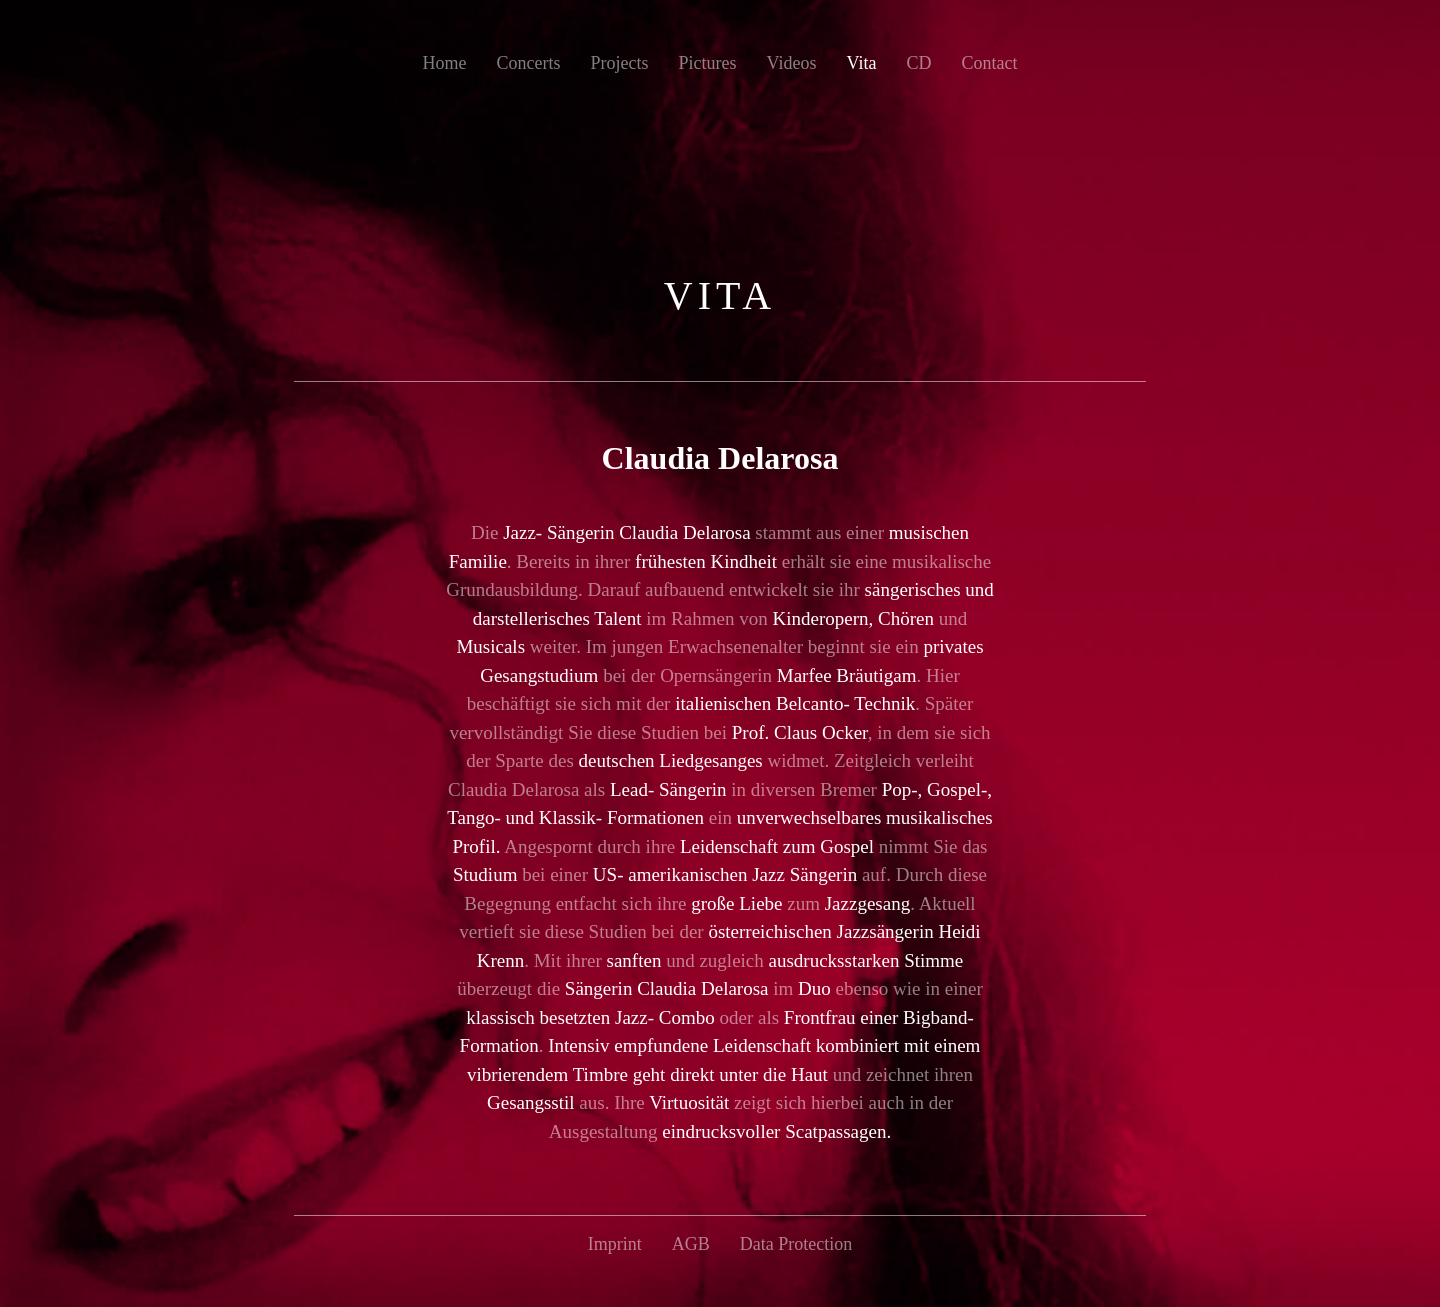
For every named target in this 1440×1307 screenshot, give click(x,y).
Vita (861, 63)
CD (918, 63)
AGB (691, 1244)
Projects (620, 63)
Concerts (529, 63)
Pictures (708, 63)
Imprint (615, 1244)
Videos (792, 63)
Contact (989, 63)
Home (445, 63)
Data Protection (796, 1244)
